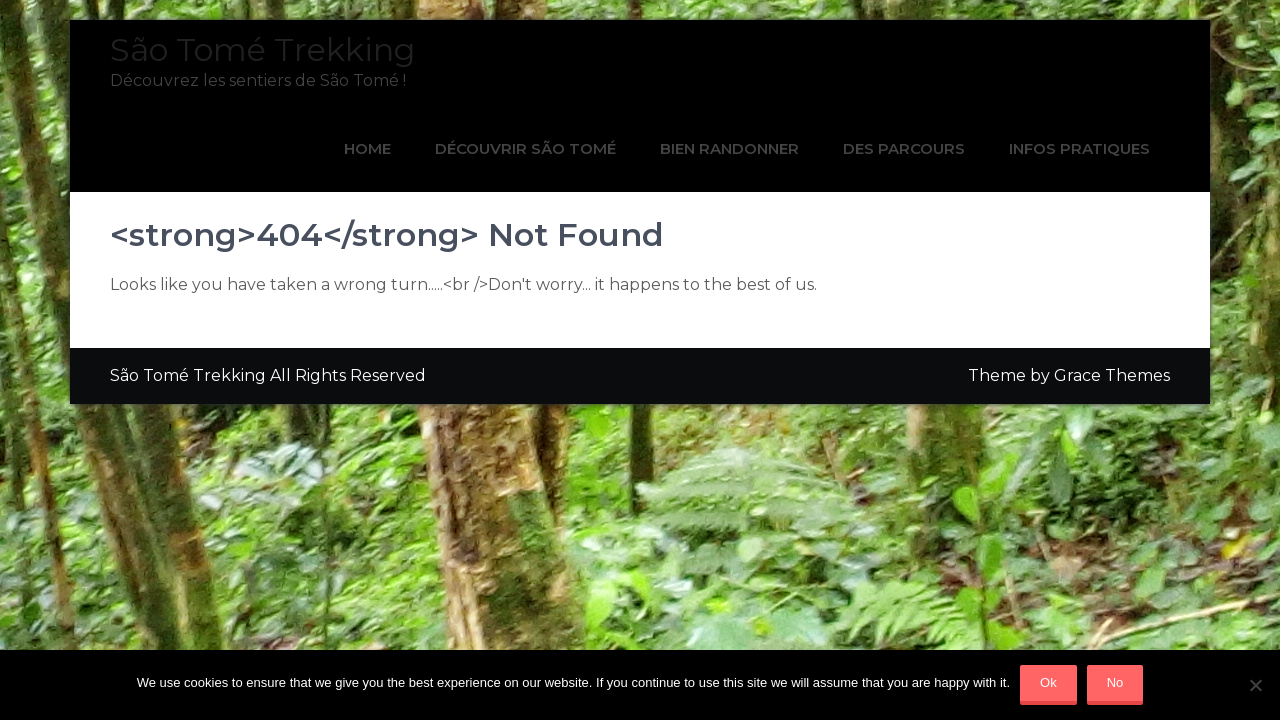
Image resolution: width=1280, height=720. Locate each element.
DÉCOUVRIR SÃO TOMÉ (525, 148)
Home (367, 148)
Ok (1048, 682)
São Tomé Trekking (262, 49)
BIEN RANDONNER (729, 148)
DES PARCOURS (904, 148)
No (1115, 682)
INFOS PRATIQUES (1079, 148)
